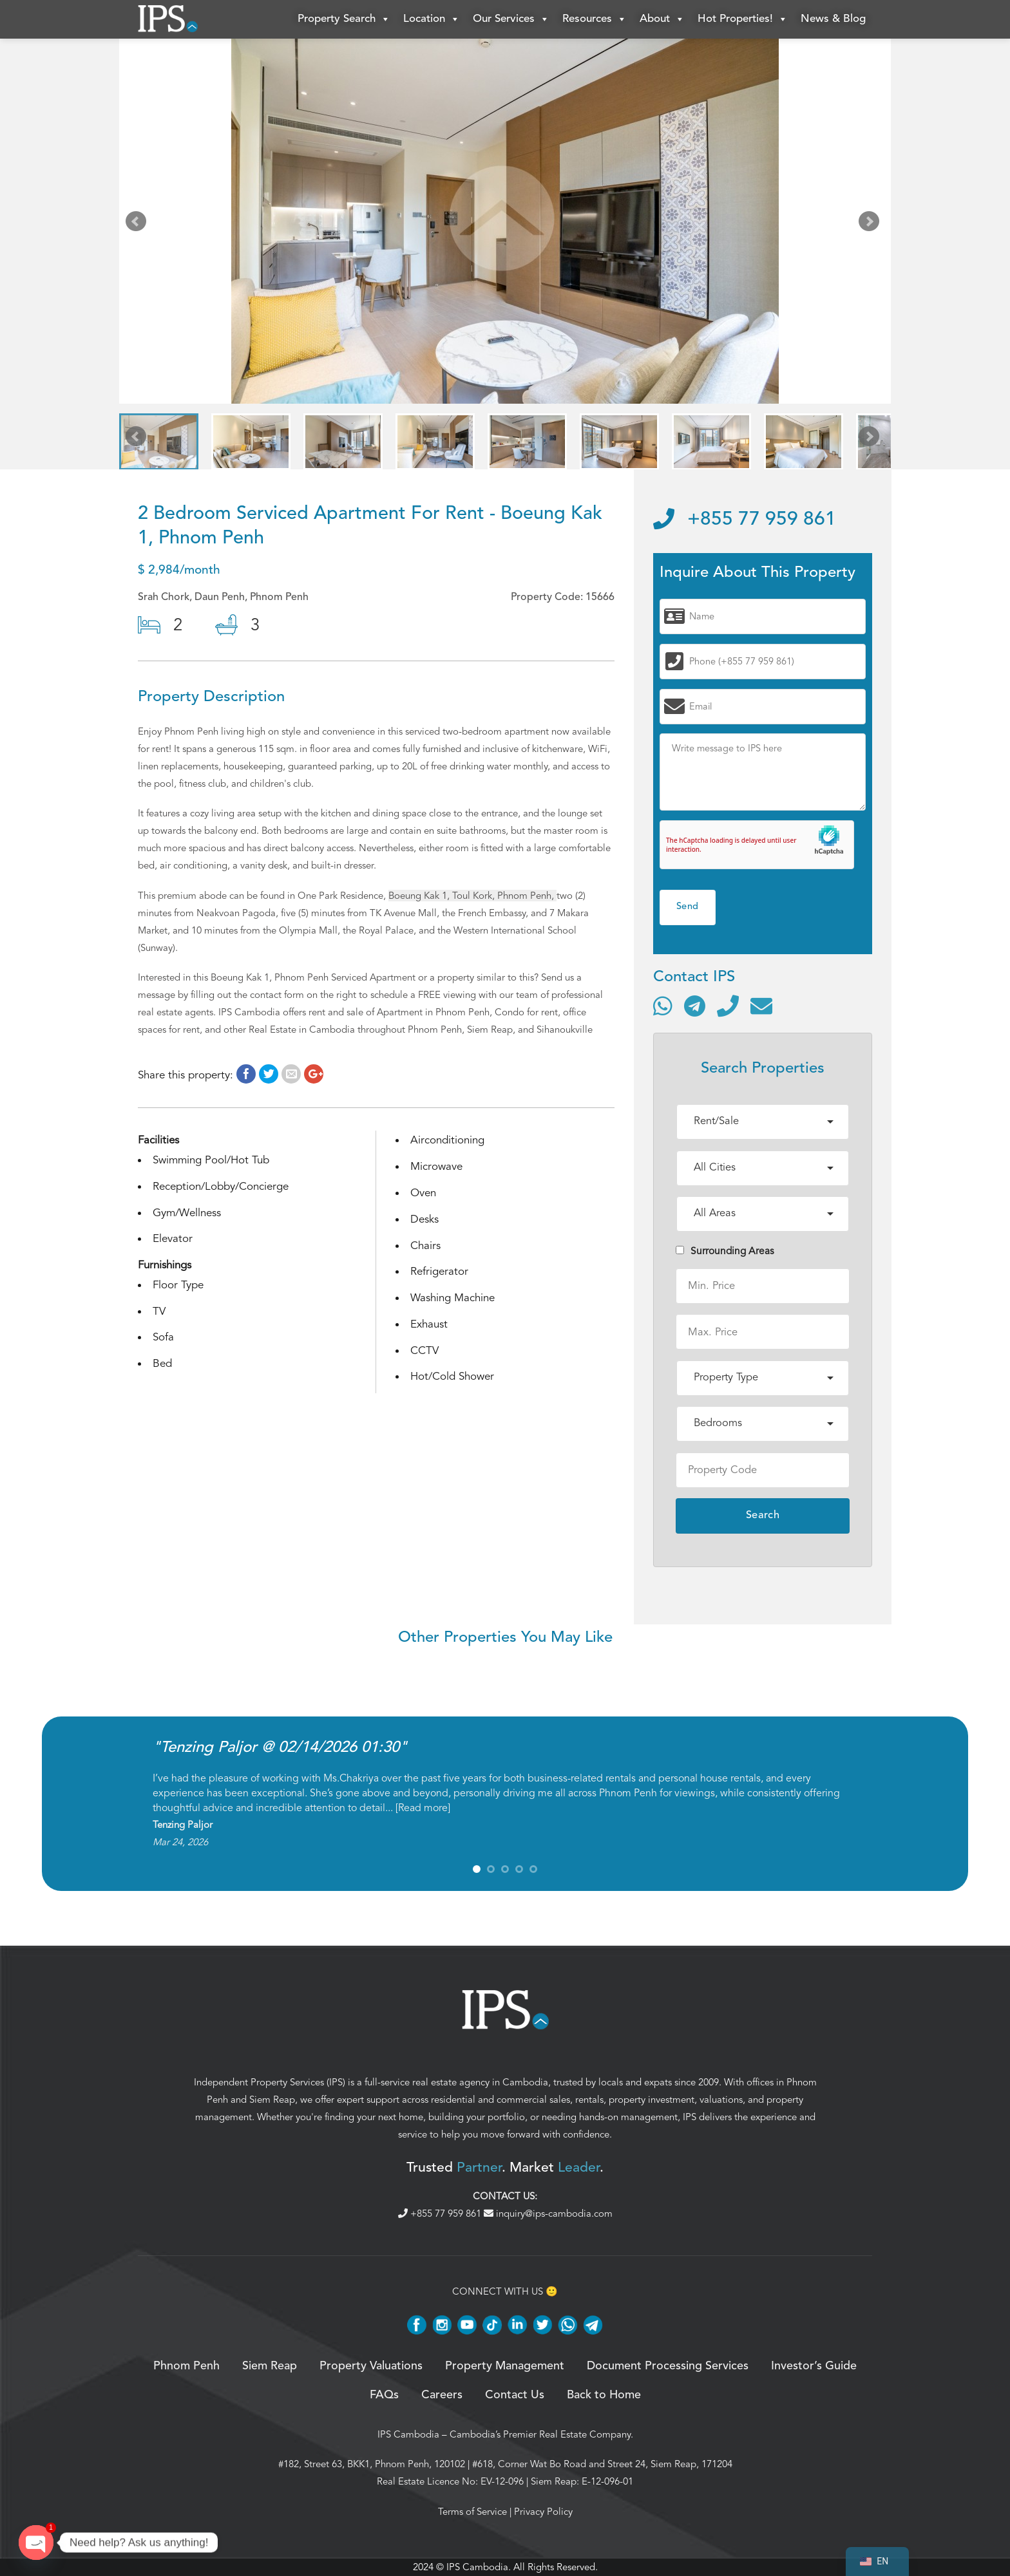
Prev (138, 224)
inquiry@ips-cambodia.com (548, 2213)
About (662, 19)
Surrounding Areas (725, 1251)
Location (431, 19)
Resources (594, 19)
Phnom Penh (186, 2366)
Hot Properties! (743, 19)
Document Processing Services (667, 2366)
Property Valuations (371, 2366)
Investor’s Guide (814, 2366)
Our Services (511, 19)
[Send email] (761, 1006)
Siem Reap (272, 2099)
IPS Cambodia (408, 2434)
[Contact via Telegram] (694, 1006)
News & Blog (833, 19)
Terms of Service (472, 2511)
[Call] (728, 1006)
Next (871, 224)
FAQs (384, 2395)
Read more (423, 1807)
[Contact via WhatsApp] (662, 1006)
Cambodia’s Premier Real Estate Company (540, 2434)
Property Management (504, 2366)
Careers (441, 2395)
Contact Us (514, 2395)
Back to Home (604, 2395)
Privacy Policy (543, 2511)
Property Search (344, 19)
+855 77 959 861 (744, 519)
